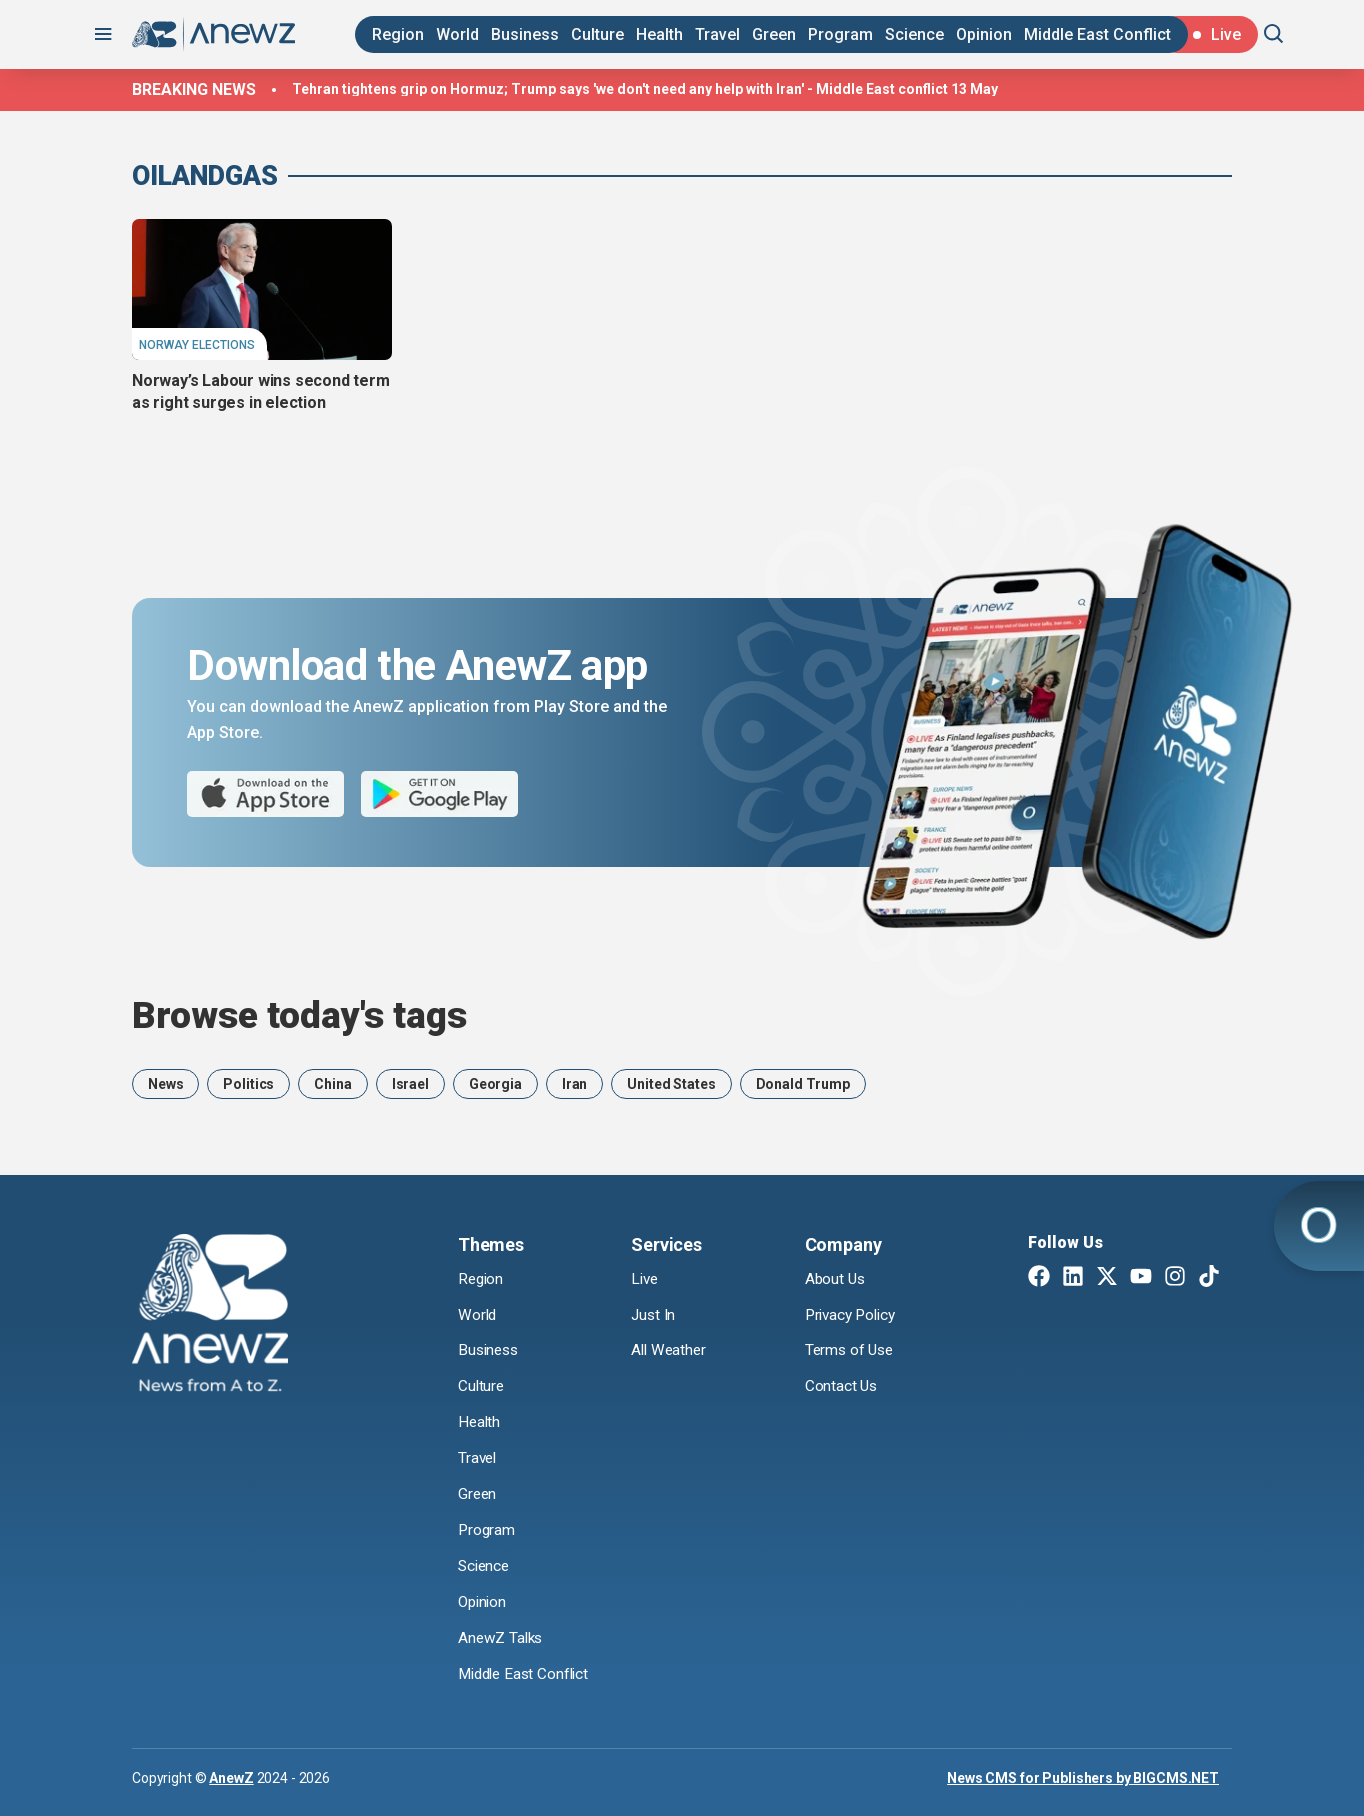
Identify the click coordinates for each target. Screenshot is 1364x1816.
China (332, 1084)
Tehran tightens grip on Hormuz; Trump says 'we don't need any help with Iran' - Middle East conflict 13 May (645, 89)
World (457, 34)
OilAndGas (205, 176)
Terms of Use (851, 1350)
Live (645, 1279)
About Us (836, 1279)
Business (525, 34)
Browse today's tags (299, 1015)
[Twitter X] (1107, 1278)
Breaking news (194, 89)
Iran (574, 1084)
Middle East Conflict (1097, 34)
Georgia (495, 1084)
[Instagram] (1175, 1278)
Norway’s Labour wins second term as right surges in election (261, 391)
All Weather (670, 1350)
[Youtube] (1141, 1278)
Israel (410, 1084)
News (165, 1084)
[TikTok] (1209, 1278)
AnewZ (231, 1777)
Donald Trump (803, 1084)
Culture (597, 34)
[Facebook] (1039, 1278)
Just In (654, 1315)
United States (671, 1084)
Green (774, 34)
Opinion (984, 34)
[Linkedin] (1073, 1278)
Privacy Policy (854, 1315)
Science (914, 34)
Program (840, 34)
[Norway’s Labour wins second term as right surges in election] (262, 289)
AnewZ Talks (502, 1638)
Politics (248, 1084)
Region (398, 34)
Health (659, 34)
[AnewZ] (210, 1316)
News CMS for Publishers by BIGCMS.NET (1083, 1777)
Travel (717, 34)
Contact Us (842, 1386)
